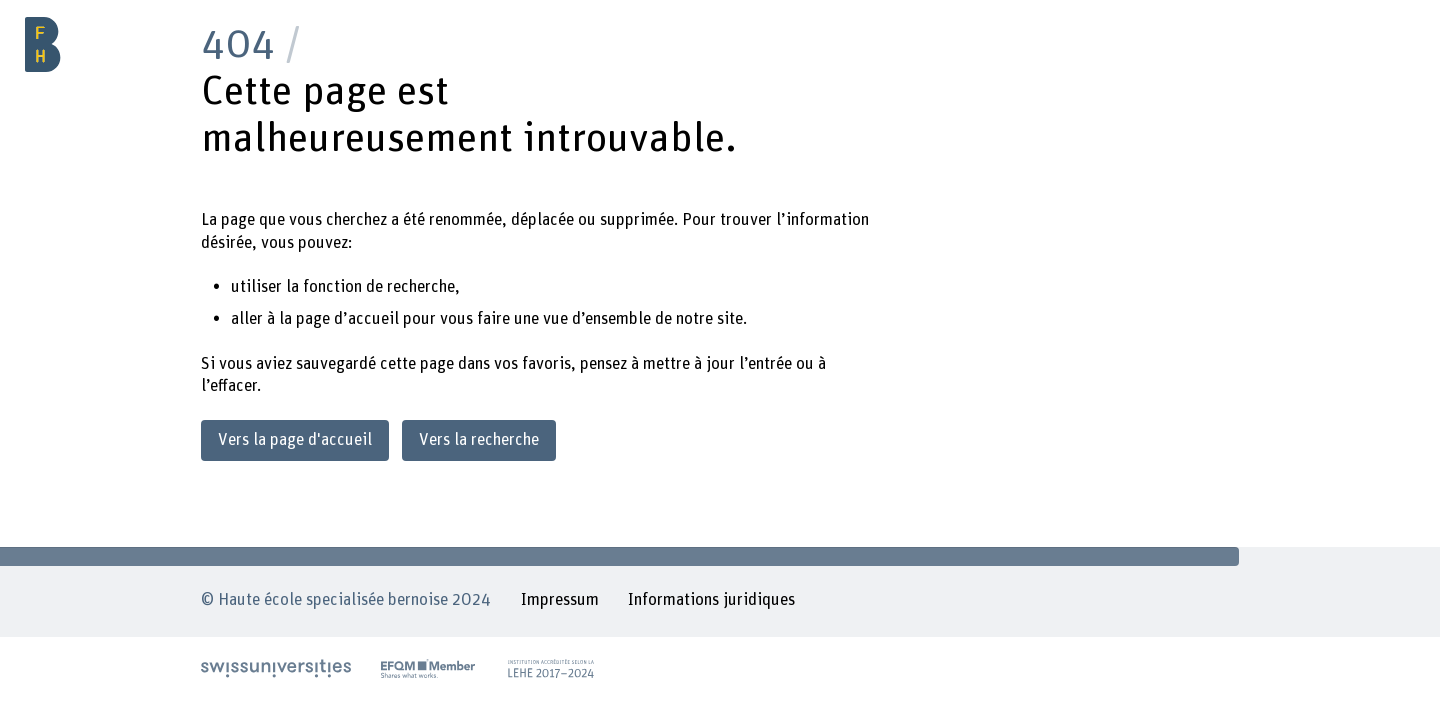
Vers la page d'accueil (295, 440)
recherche (421, 287)
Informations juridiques (711, 600)
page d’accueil (347, 319)
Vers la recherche (479, 440)
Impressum (560, 600)
